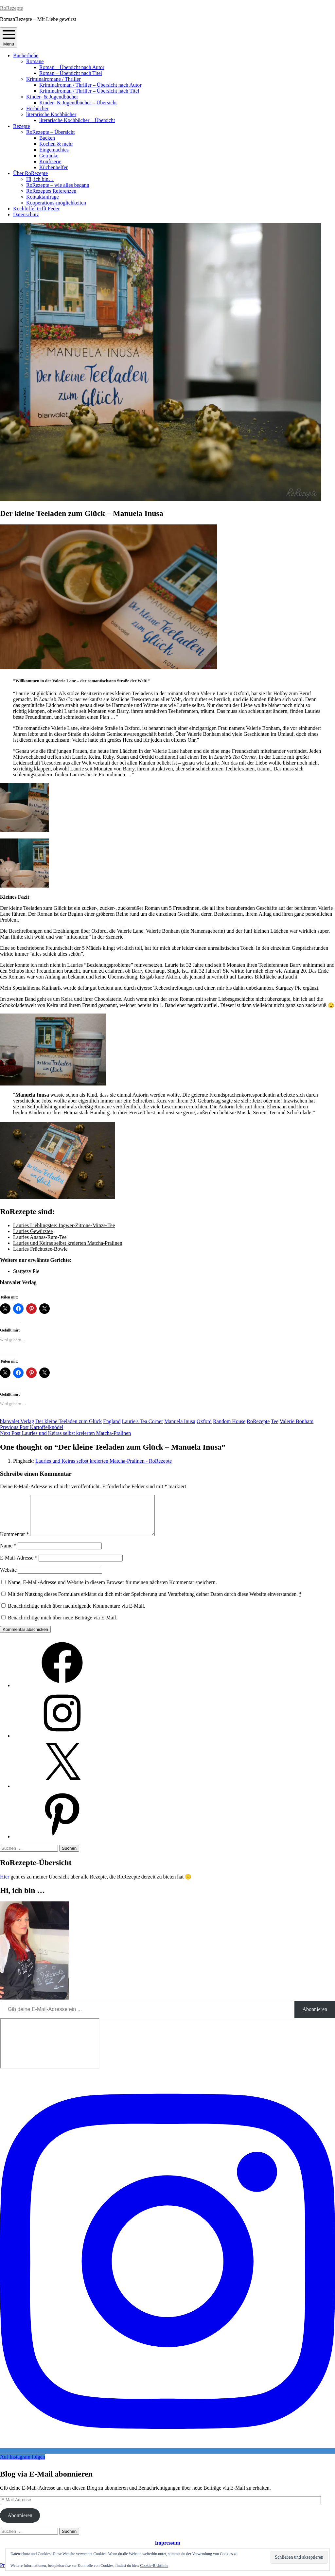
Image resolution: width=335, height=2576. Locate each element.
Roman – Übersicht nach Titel (70, 73)
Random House (229, 1421)
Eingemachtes (54, 149)
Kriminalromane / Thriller (53, 79)
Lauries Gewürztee (33, 1231)
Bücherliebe (25, 55)
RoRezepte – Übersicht (50, 132)
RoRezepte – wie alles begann (57, 185)
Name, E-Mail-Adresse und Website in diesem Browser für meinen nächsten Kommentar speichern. (112, 1590)
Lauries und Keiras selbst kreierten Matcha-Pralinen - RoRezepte (103, 1461)
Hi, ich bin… (40, 179)
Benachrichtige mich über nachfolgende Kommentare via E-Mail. (76, 1613)
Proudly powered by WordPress (33, 2573)
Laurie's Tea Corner (142, 1421)
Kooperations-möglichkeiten (56, 202)
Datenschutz (26, 214)
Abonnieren (314, 2017)
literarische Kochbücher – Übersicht (77, 120)
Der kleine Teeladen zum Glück (68, 1421)
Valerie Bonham (297, 1421)
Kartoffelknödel (31, 1427)
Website (8, 1577)
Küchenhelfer (53, 167)
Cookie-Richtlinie (154, 2565)
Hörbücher (37, 108)
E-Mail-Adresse (18, 1565)
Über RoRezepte (30, 173)
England (111, 1421)
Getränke (49, 155)
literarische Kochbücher (51, 114)
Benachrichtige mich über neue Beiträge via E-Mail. (62, 1625)
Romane (35, 61)
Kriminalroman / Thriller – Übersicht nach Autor (90, 85)
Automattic (125, 2573)
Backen (47, 138)
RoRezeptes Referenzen (51, 191)
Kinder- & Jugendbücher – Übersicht (78, 102)
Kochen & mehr (56, 144)
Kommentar (14, 1542)
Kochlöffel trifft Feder (36, 208)
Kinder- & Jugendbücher (52, 96)
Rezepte (21, 126)
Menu (9, 37)
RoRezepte (11, 8)
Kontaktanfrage (42, 197)
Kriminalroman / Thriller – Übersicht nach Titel (89, 91)
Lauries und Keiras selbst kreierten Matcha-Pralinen (67, 1243)
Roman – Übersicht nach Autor (71, 67)
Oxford (204, 1421)
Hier (4, 1884)
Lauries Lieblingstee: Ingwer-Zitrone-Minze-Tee (64, 1225)
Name (8, 1553)
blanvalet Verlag (17, 1421)
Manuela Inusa (179, 1421)
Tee (274, 1421)
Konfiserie (50, 161)
